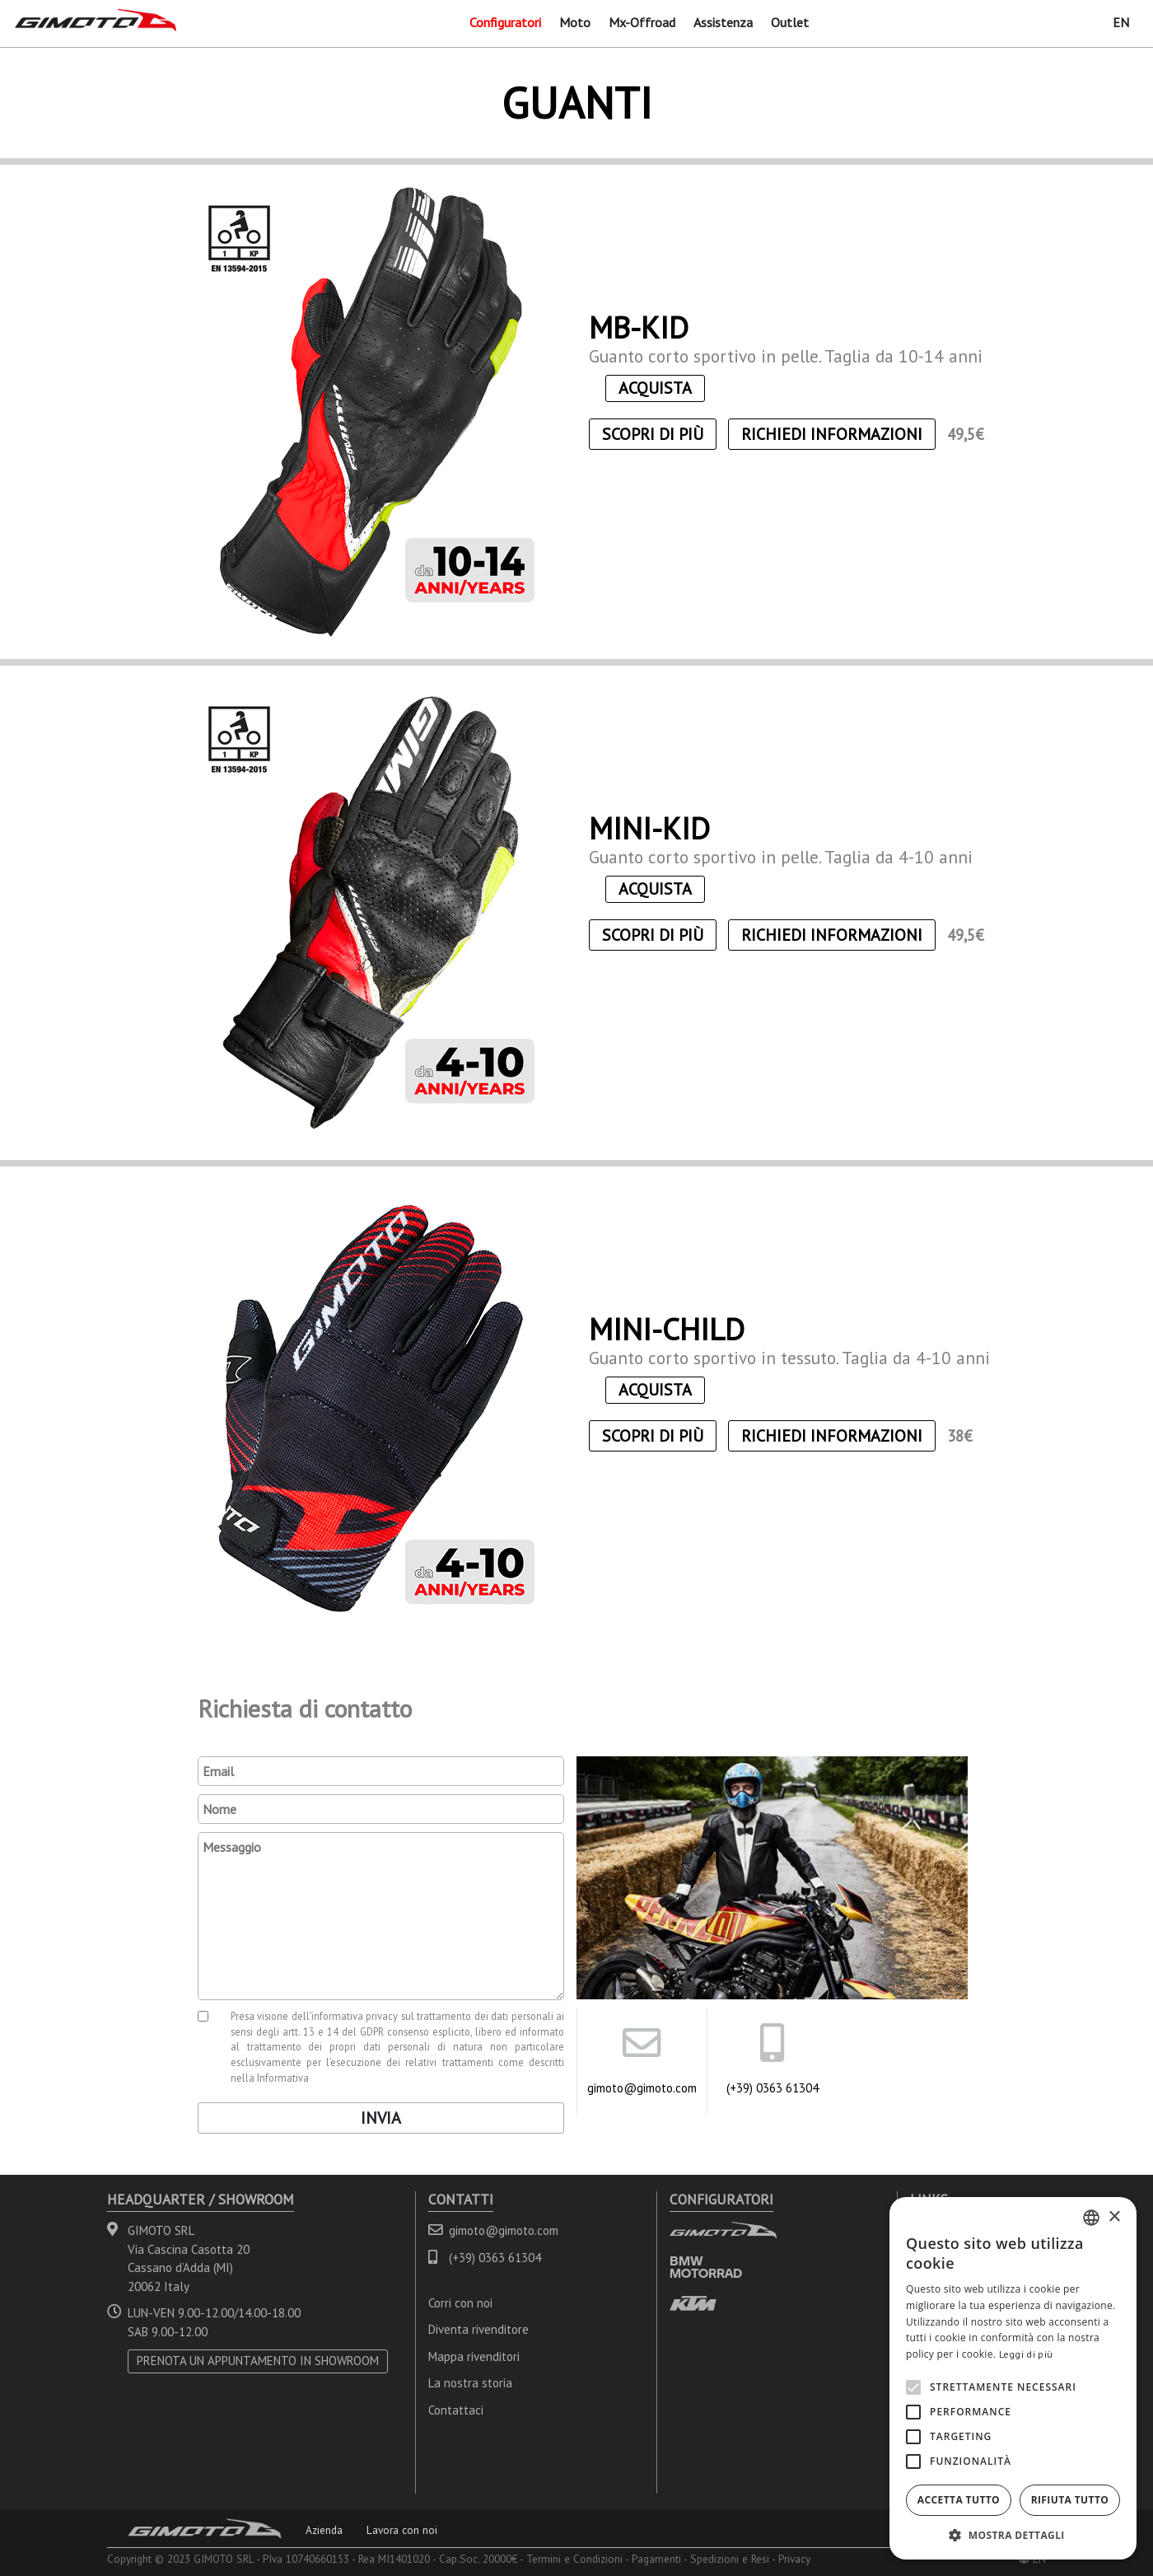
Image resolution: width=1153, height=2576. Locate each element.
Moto (575, 22)
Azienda (324, 2529)
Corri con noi (460, 2303)
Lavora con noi (401, 2529)
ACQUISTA (655, 388)
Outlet (790, 22)
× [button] (1114, 2217)
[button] (1013, 2535)
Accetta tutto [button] (958, 2500)
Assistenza (723, 22)
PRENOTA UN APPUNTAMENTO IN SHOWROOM (258, 2360)
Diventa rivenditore (478, 2329)
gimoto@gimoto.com (642, 2088)
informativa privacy (355, 2015)
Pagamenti (656, 2558)
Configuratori (505, 22)
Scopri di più (652, 434)
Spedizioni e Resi (729, 2558)
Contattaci (455, 2410)
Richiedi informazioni (831, 434)
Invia (381, 2118)
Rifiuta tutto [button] (1070, 2500)
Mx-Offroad (642, 22)
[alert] (1013, 2378)
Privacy (794, 2558)
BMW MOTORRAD (706, 2267)
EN (1121, 22)
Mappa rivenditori (474, 2356)
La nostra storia (470, 2383)
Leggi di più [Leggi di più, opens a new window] (1026, 2354)
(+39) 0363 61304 (772, 2088)
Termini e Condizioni (574, 2558)
